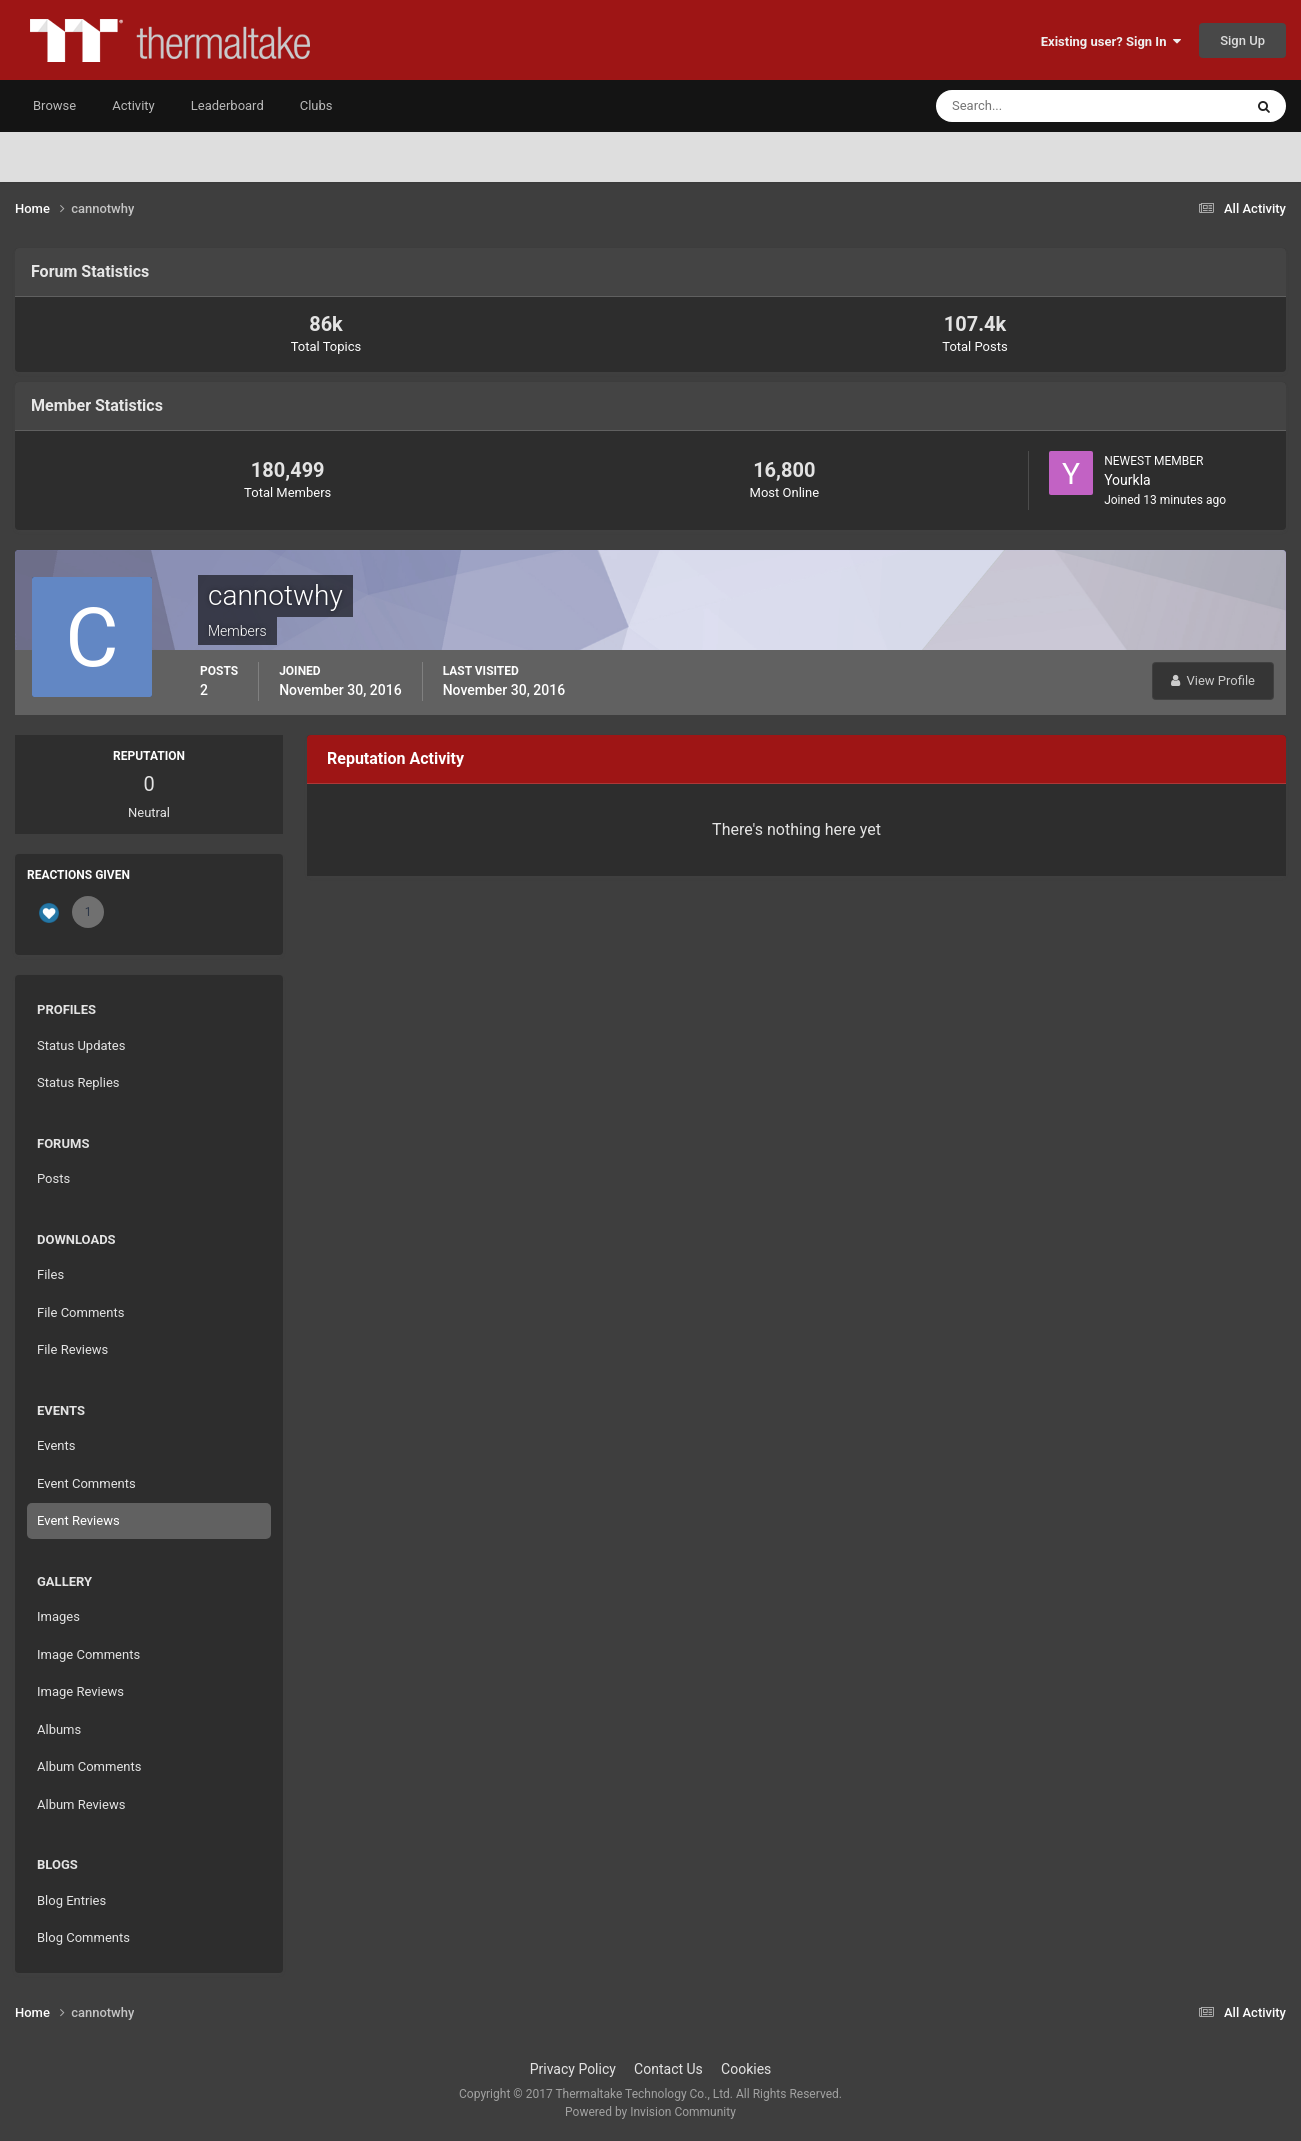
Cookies (746, 2069)
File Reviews (72, 1349)
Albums (59, 1729)
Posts (53, 1178)
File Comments (80, 1312)
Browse (54, 105)
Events (56, 1445)
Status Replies (78, 1082)
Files (50, 1274)
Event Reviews (78, 1520)
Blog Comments (83, 1937)
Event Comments (86, 1483)
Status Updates (81, 1045)
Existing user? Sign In (1111, 41)
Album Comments (89, 1766)
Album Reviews (81, 1804)
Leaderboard (227, 105)
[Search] (1028, 106)
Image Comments (88, 1654)
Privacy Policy (573, 2069)
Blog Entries (71, 1900)
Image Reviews (80, 1691)
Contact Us (668, 2069)
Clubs (316, 105)
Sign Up (1242, 40)
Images (58, 1616)
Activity (133, 105)
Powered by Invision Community (650, 2112)
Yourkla (1127, 480)
